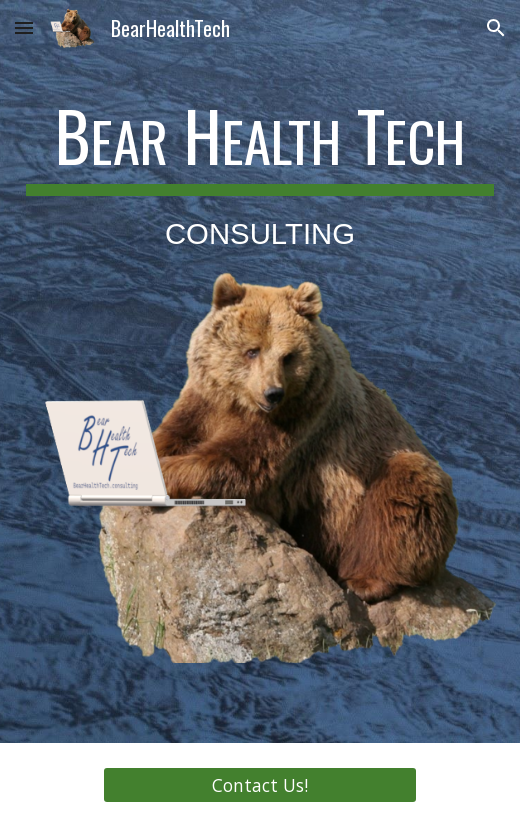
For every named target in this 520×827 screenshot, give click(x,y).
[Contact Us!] (260, 785)
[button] (24, 27)
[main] (260, 176)
